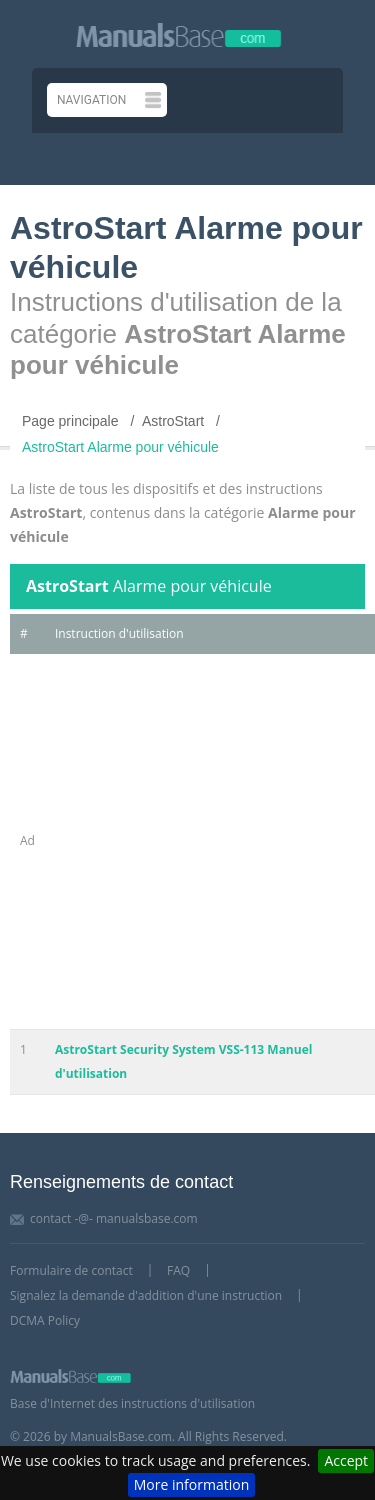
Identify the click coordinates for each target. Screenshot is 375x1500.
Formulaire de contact (71, 1270)
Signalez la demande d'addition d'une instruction (146, 1295)
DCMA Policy (45, 1320)
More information (191, 1484)
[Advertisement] (187, 841)
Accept (346, 1460)
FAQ (178, 1270)
